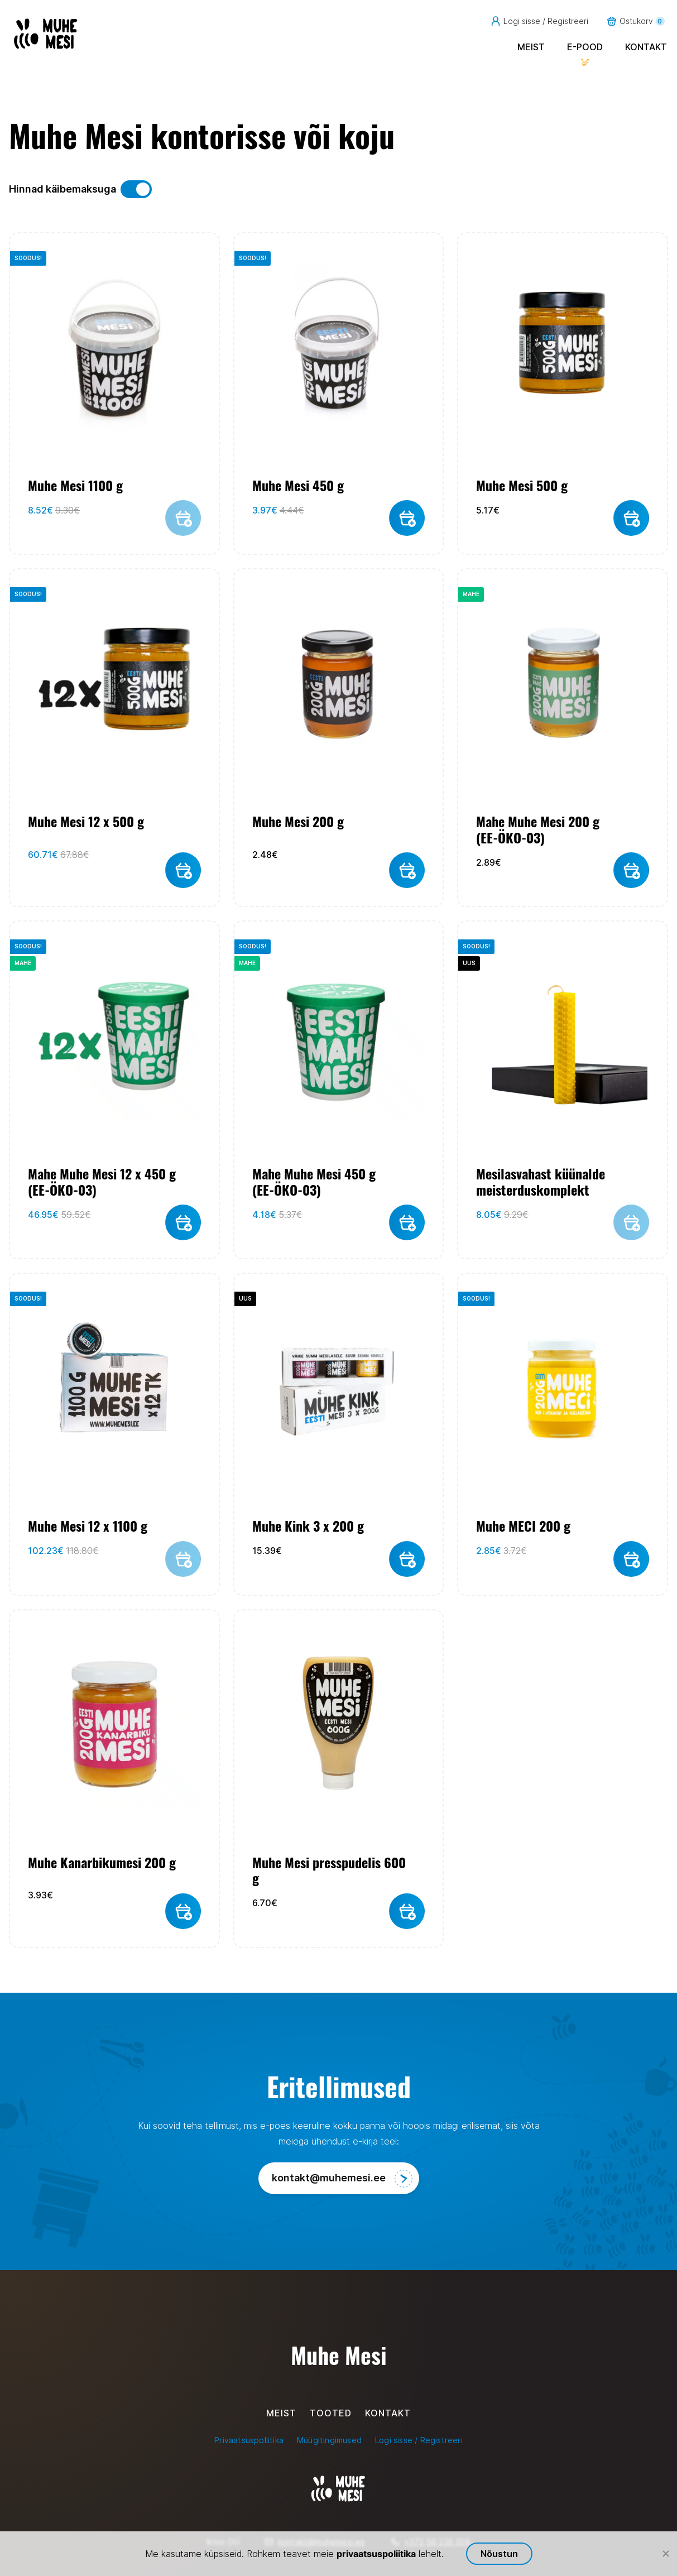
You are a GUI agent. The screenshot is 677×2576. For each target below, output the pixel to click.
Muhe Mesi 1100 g (75, 485)
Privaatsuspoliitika (249, 2440)
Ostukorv (635, 21)
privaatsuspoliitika (376, 2553)
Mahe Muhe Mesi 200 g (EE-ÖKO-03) (537, 829)
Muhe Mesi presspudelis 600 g (329, 1870)
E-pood (585, 46)
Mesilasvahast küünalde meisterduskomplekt (540, 1181)
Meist (531, 46)
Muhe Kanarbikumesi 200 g (102, 1863)
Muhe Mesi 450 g (298, 485)
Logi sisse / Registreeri (539, 21)
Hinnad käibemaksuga (80, 189)
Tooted (331, 2413)
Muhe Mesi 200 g (298, 822)
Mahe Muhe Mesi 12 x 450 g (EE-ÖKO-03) (102, 1181)
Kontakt (646, 46)
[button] (407, 518)
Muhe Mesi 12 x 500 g (86, 822)
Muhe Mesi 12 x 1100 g (87, 1526)
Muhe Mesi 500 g (522, 485)
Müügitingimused (329, 2440)
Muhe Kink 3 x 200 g (308, 1526)
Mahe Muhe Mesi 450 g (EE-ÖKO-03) (314, 1181)
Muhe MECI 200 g (523, 1526)
